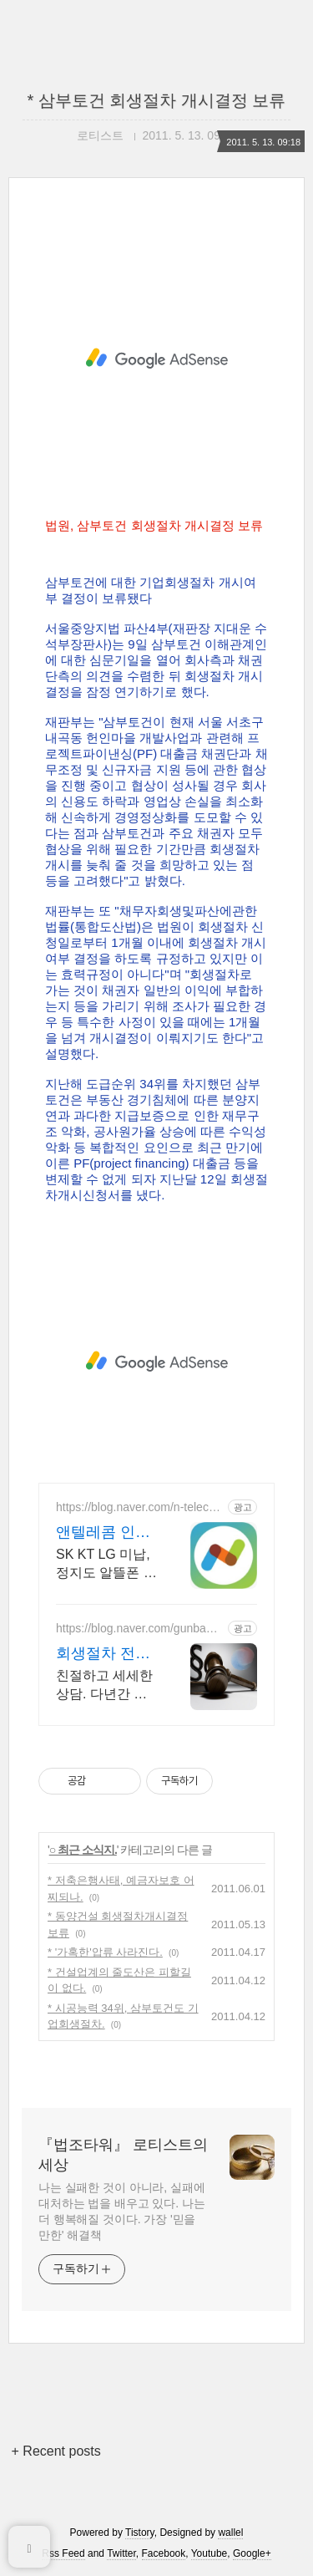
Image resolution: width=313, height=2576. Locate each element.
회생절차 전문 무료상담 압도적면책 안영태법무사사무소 (103, 1654)
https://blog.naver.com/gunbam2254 (139, 1628)
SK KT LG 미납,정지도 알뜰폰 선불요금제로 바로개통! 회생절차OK (106, 1564)
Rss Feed (63, 2553)
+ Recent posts (56, 2451)
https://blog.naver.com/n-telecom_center (135, 1507)
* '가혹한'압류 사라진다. (105, 1952)
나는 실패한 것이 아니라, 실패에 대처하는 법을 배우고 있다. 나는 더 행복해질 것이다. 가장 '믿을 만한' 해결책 (121, 2211)
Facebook (164, 2553)
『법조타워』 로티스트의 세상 (123, 2154)
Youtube (209, 2553)
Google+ (252, 2553)
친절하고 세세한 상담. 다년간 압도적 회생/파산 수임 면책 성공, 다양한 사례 (104, 1685)
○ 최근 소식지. (83, 1849)
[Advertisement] (156, 358)
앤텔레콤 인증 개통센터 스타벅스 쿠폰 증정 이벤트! (105, 1533)
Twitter (121, 2553)
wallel (230, 2532)
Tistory (139, 2532)
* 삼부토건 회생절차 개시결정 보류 (156, 100)
